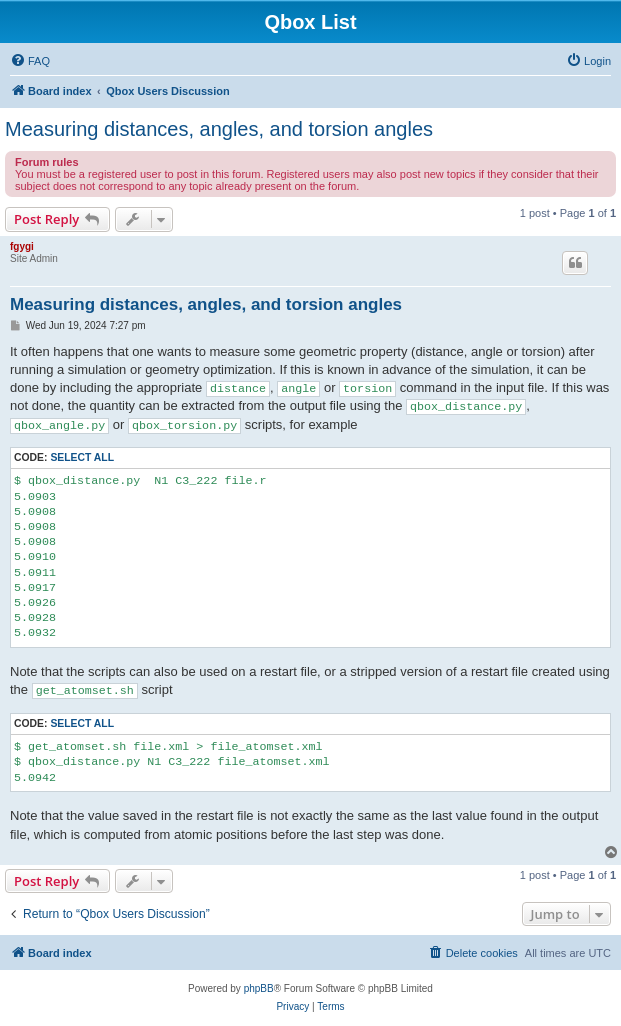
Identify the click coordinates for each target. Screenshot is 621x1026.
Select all (82, 457)
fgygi (22, 246)
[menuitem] (30, 61)
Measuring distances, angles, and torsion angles (219, 129)
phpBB (259, 988)
